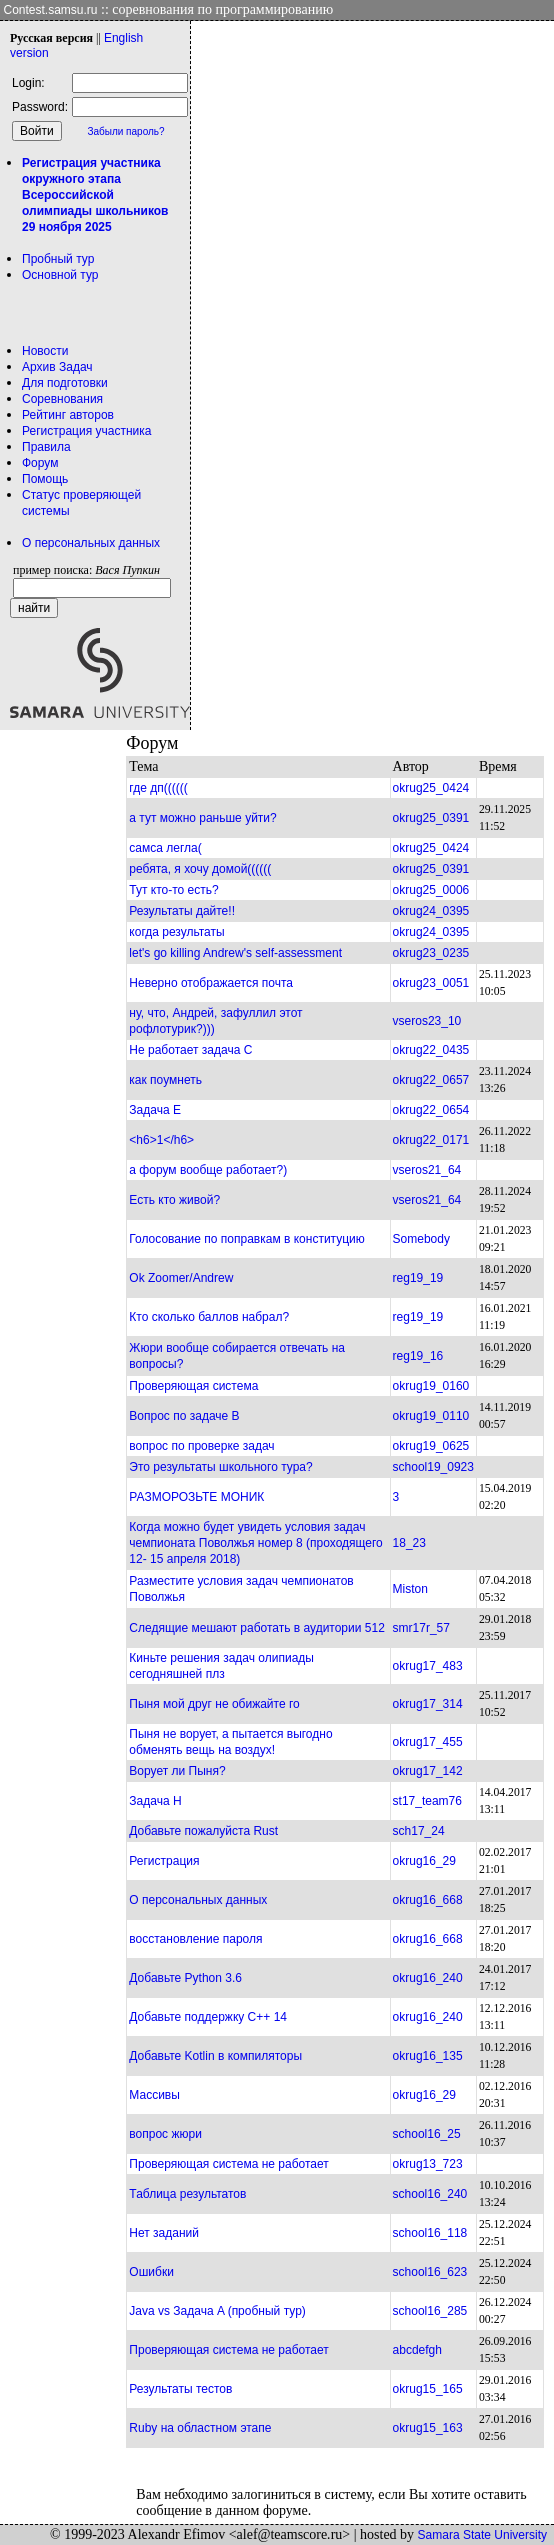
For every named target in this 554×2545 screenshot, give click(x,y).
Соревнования (62, 399)
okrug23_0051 (431, 983)
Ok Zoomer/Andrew (181, 1278)
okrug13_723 (428, 2164)
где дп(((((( (158, 788)
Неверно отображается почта (211, 983)
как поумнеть (165, 1080)
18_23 (409, 1543)
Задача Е (155, 1110)
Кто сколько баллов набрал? (209, 1317)
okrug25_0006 (431, 890)
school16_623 (430, 2272)
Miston (410, 1589)
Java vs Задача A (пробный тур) (217, 2311)
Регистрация (164, 1861)
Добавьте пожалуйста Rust (203, 1831)
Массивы (154, 2095)
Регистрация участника (86, 431)
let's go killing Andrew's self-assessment (235, 953)
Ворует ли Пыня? (177, 1771)
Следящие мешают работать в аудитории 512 (256, 1628)
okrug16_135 (428, 2056)
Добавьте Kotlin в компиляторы (215, 2056)
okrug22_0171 (431, 1140)
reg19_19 (418, 1278)
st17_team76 (427, 1801)
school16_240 (430, 2194)
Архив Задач (57, 367)
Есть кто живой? (174, 1200)
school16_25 (427, 2134)
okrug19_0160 (431, 1386)
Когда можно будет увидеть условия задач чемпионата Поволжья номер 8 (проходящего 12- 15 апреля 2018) (255, 1543)
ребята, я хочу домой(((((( (200, 869)
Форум (40, 463)
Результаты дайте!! (182, 911)
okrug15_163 (428, 2428)
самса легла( (165, 848)
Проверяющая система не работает (228, 2164)
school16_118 (430, 2233)
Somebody (421, 1239)
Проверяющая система (193, 1386)
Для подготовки (65, 383)
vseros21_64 (427, 1170)
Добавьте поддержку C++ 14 (208, 2017)
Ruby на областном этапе (200, 2428)
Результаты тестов (180, 2389)
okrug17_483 (428, 1666)
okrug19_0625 (431, 1446)
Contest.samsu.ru (51, 10)
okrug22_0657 (431, 1080)
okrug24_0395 (431, 911)
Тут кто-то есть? (173, 890)
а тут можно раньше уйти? (202, 818)
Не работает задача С (190, 1050)
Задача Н (155, 1801)
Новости (45, 351)
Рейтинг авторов (68, 415)
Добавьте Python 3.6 (185, 1978)
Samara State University (482, 2535)
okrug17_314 (428, 1704)
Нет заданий (164, 2233)
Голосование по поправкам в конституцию (246, 1239)
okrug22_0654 (431, 1110)
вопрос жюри (165, 2134)
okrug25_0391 (431, 818)
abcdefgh (417, 2350)
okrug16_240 (428, 1978)
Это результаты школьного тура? (220, 1467)
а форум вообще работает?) (208, 1170)
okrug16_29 (424, 1861)
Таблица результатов (187, 2194)
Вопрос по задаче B (184, 1416)
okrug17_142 (428, 1771)
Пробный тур (58, 259)
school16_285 (430, 2311)
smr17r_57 (421, 1628)
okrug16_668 (428, 1900)
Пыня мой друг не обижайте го (214, 1704)
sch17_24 (419, 1831)
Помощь (45, 479)
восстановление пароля (195, 1939)
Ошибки (151, 2272)
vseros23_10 (427, 1021)
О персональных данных (91, 543)
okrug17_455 (428, 1742)
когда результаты (176, 932)
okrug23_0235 (431, 953)
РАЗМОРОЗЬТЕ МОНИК (196, 1497)
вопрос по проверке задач (201, 1446)
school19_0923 (433, 1467)
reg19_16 (418, 1356)
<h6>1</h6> (161, 1140)
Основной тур (60, 275)
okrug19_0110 (431, 1416)
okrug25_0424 (431, 788)
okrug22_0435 (431, 1050)
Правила (46, 447)
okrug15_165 (428, 2389)
